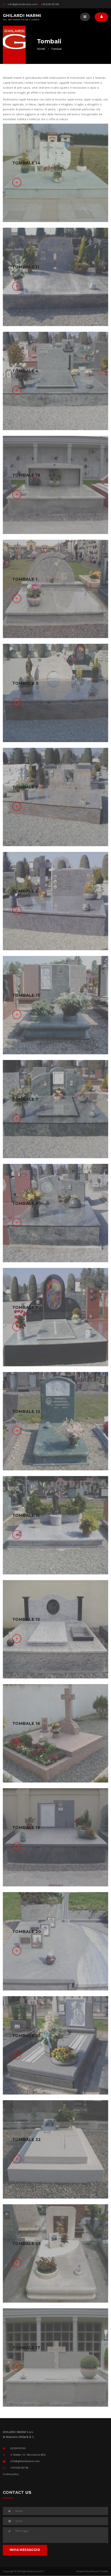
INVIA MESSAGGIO (25, 2550)
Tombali (56, 49)
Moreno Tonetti (99, 2571)
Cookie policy (11, 2474)
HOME (41, 49)
